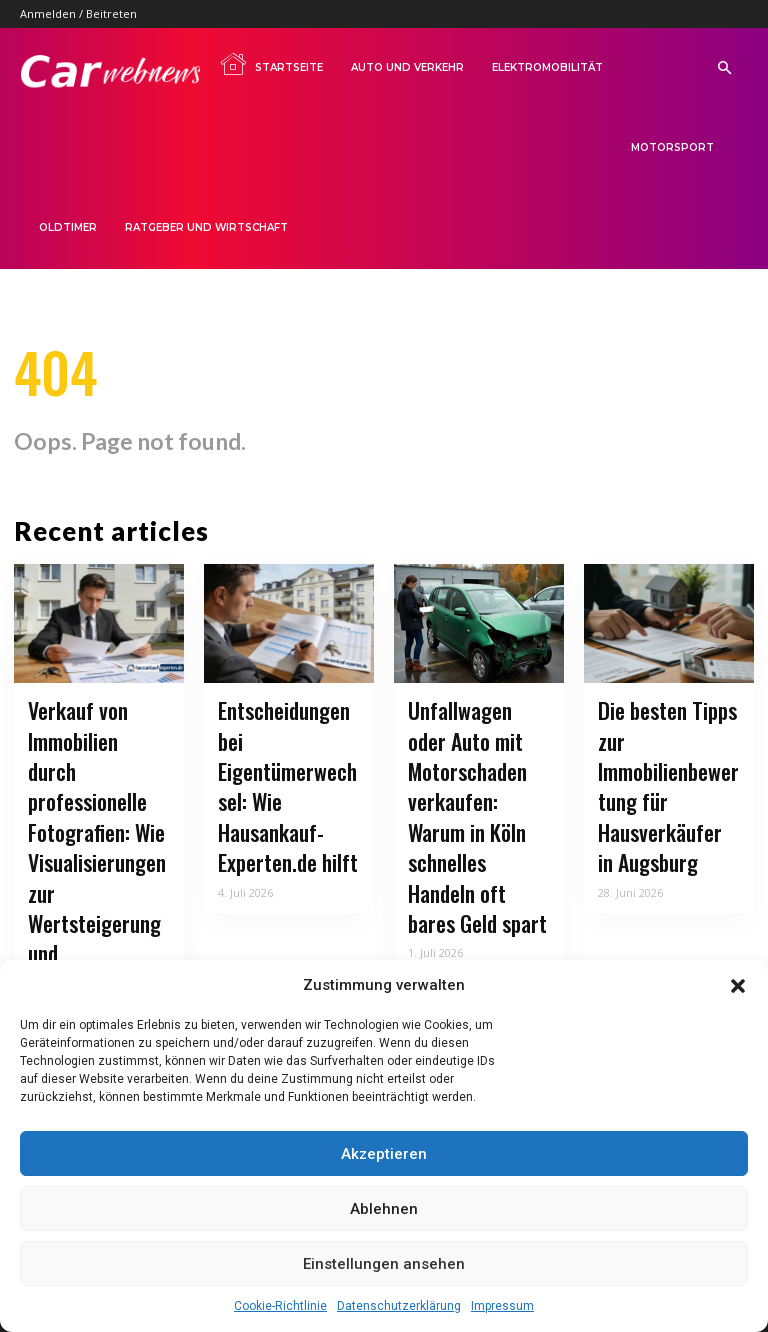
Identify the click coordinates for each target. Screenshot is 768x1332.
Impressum (502, 1306)
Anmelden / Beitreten (78, 13)
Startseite (271, 64)
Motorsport (672, 147)
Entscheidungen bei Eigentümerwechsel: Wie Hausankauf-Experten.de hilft (289, 757)
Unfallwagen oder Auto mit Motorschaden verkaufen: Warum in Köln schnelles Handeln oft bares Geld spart (472, 794)
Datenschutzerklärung (399, 1306)
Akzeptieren (384, 1154)
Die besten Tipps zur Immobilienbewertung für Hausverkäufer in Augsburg (666, 782)
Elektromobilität (547, 67)
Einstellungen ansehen (384, 1264)
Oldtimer (68, 227)
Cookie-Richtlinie (280, 1306)
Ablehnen (384, 1209)
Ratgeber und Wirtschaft (206, 227)
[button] (738, 986)
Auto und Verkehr (407, 67)
